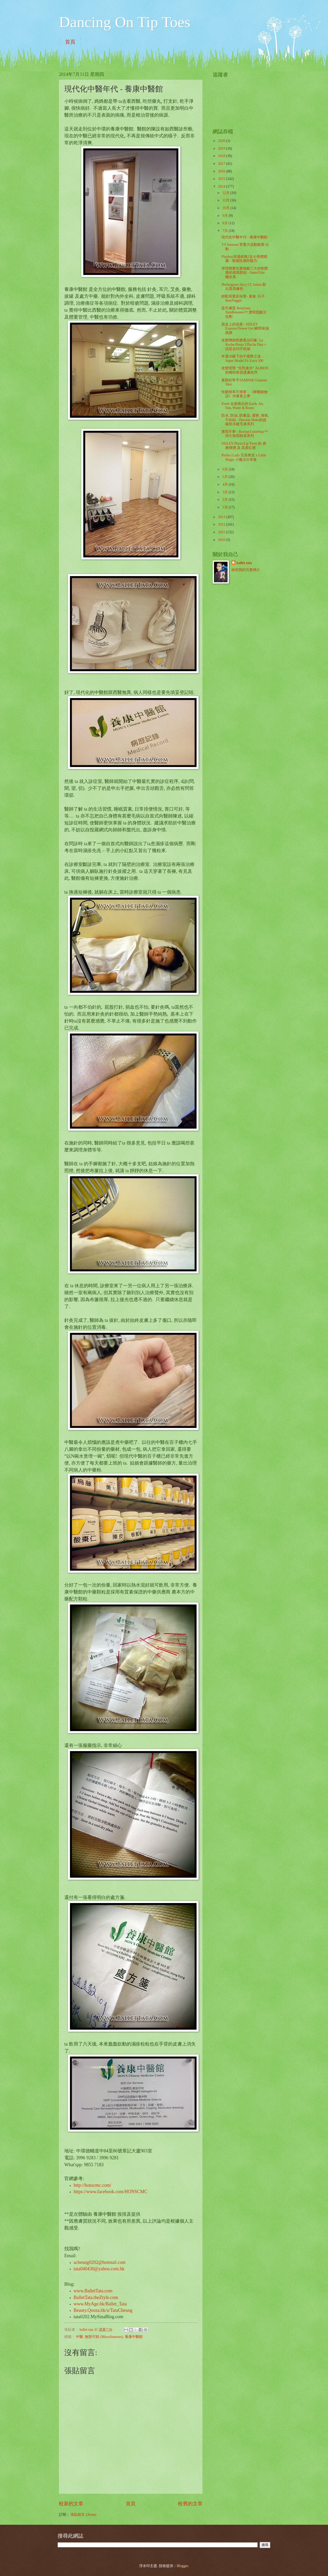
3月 (225, 492)
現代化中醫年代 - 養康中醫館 (244, 237)
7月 (225, 231)
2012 (222, 524)
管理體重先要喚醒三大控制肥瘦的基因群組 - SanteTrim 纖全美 (244, 273)
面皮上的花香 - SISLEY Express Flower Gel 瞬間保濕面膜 (245, 328)
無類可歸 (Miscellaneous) (104, 2337)
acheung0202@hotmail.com (100, 2262)
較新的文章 (71, 2503)
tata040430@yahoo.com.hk (99, 2268)
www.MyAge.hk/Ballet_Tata (100, 2303)
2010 (222, 540)
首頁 (70, 42)
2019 (222, 148)
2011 (222, 532)
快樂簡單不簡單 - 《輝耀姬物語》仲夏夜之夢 (244, 394)
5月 (225, 477)
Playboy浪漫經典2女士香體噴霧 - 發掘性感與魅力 (244, 259)
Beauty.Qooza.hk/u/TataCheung (103, 2310)
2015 (222, 179)
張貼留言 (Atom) (83, 2515)
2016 (222, 171)
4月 (225, 484)
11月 (226, 200)
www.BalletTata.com (93, 2290)
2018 (222, 156)
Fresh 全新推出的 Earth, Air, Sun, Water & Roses (242, 406)
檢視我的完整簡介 (245, 570)
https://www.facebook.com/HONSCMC (110, 2191)
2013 (222, 517)
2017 (222, 164)
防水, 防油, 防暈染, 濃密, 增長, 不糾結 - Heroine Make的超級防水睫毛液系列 (245, 420)
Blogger (182, 2566)
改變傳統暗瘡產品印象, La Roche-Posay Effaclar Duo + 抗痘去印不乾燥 (243, 344)
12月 (226, 193)
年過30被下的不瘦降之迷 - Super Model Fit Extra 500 (242, 358)
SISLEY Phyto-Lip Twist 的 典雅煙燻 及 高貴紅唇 (243, 446)
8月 (225, 223)
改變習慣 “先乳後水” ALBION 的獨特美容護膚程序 (244, 370)
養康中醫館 (134, 2337)
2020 (222, 141)
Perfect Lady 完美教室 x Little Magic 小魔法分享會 (243, 457)
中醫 (79, 2337)
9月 (225, 216)
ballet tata (244, 563)
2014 (222, 186)
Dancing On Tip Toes (124, 22)
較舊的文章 (190, 2503)
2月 (225, 500)
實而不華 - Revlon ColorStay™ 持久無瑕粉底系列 (244, 434)
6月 (225, 469)
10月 (226, 208)
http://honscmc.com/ (92, 2185)
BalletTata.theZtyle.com (96, 2297)
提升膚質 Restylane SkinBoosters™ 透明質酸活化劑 (243, 312)
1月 (225, 507)
